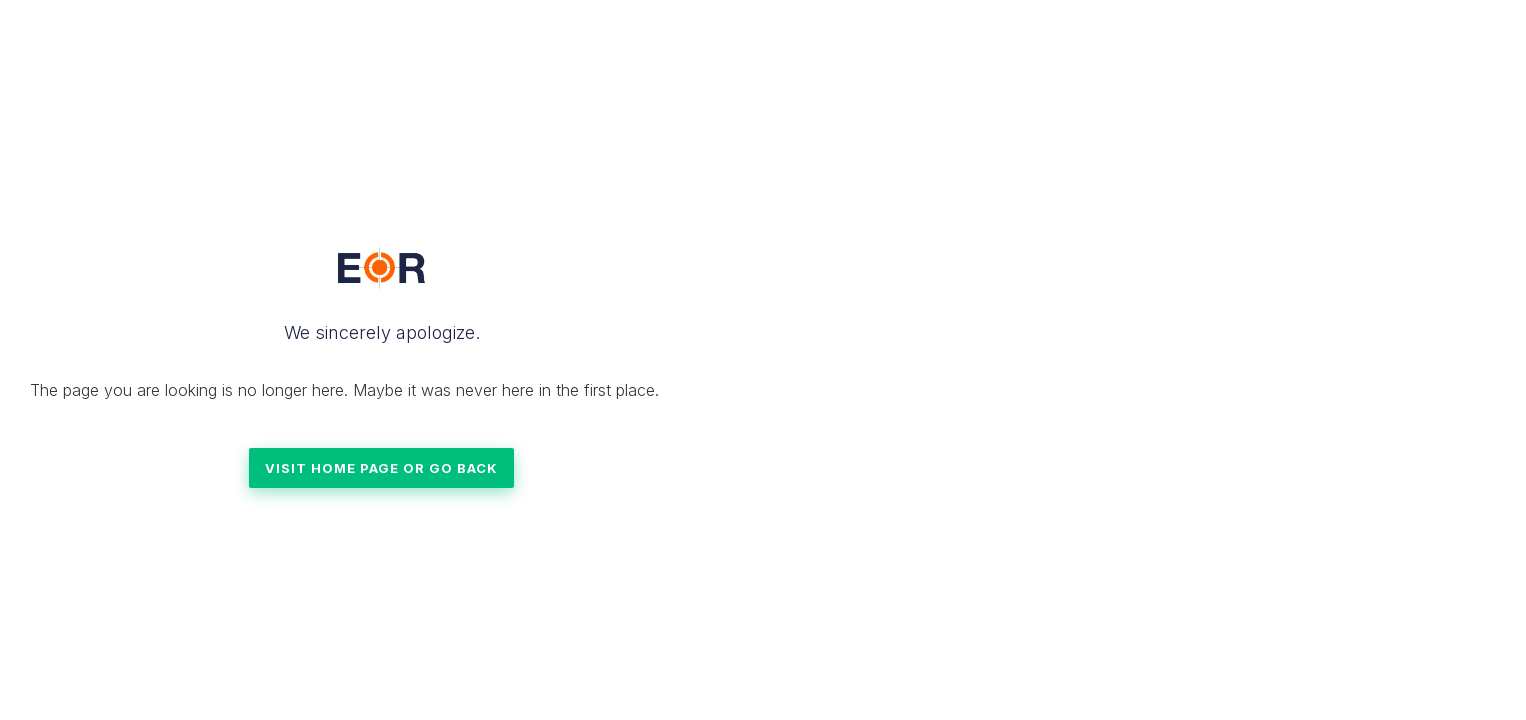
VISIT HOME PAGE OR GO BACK (381, 468)
